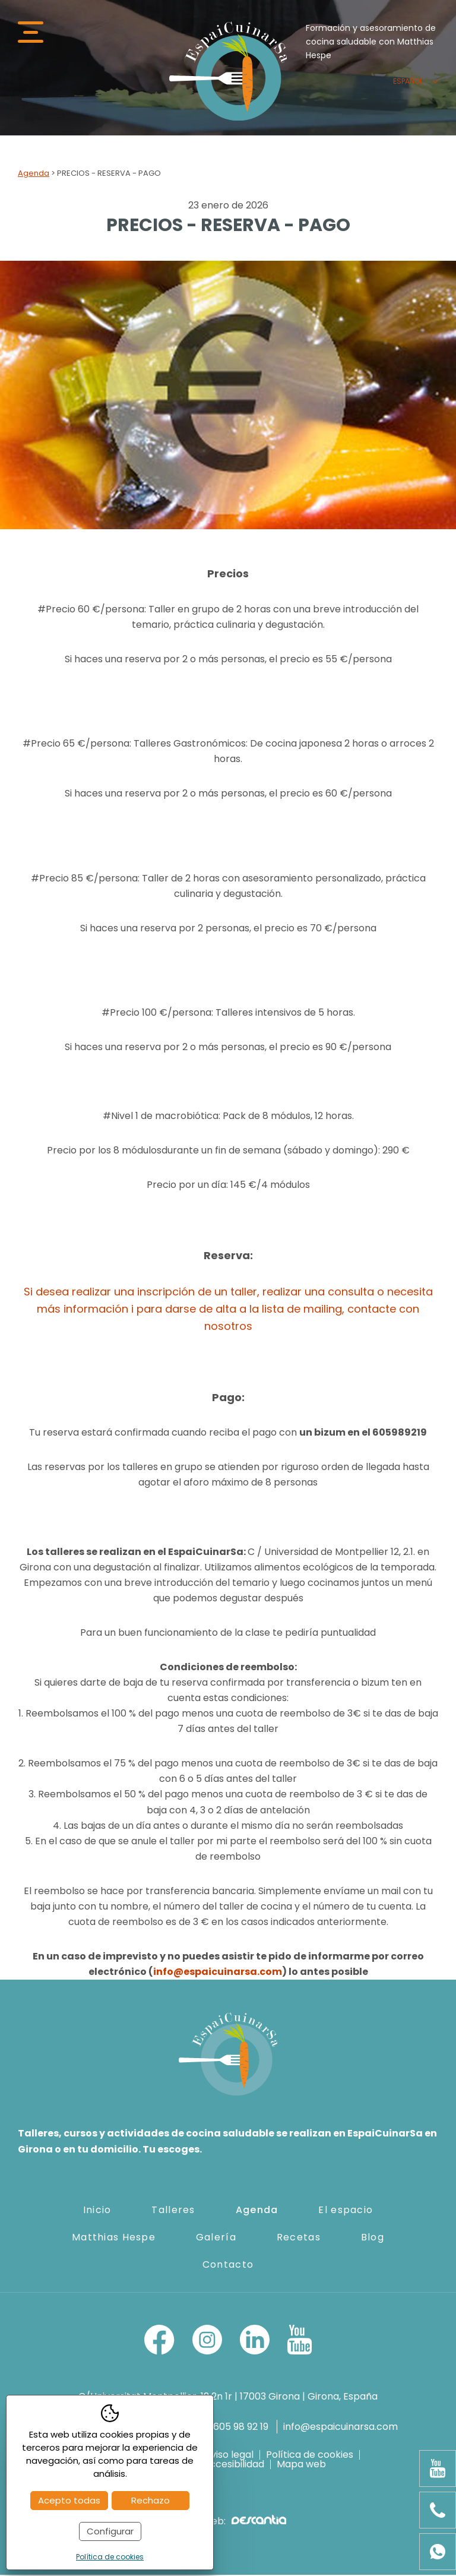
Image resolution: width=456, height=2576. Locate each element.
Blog (372, 2238)
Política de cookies (309, 2456)
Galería (216, 2238)
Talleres (173, 2210)
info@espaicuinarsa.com (217, 1973)
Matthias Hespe (114, 2238)
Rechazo (150, 2500)
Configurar (110, 2531)
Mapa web (301, 2465)
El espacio (345, 2210)
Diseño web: (228, 2522)
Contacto (228, 2265)
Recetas (299, 2238)
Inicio (97, 2210)
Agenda (33, 174)
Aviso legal (229, 2456)
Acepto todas (69, 2500)
